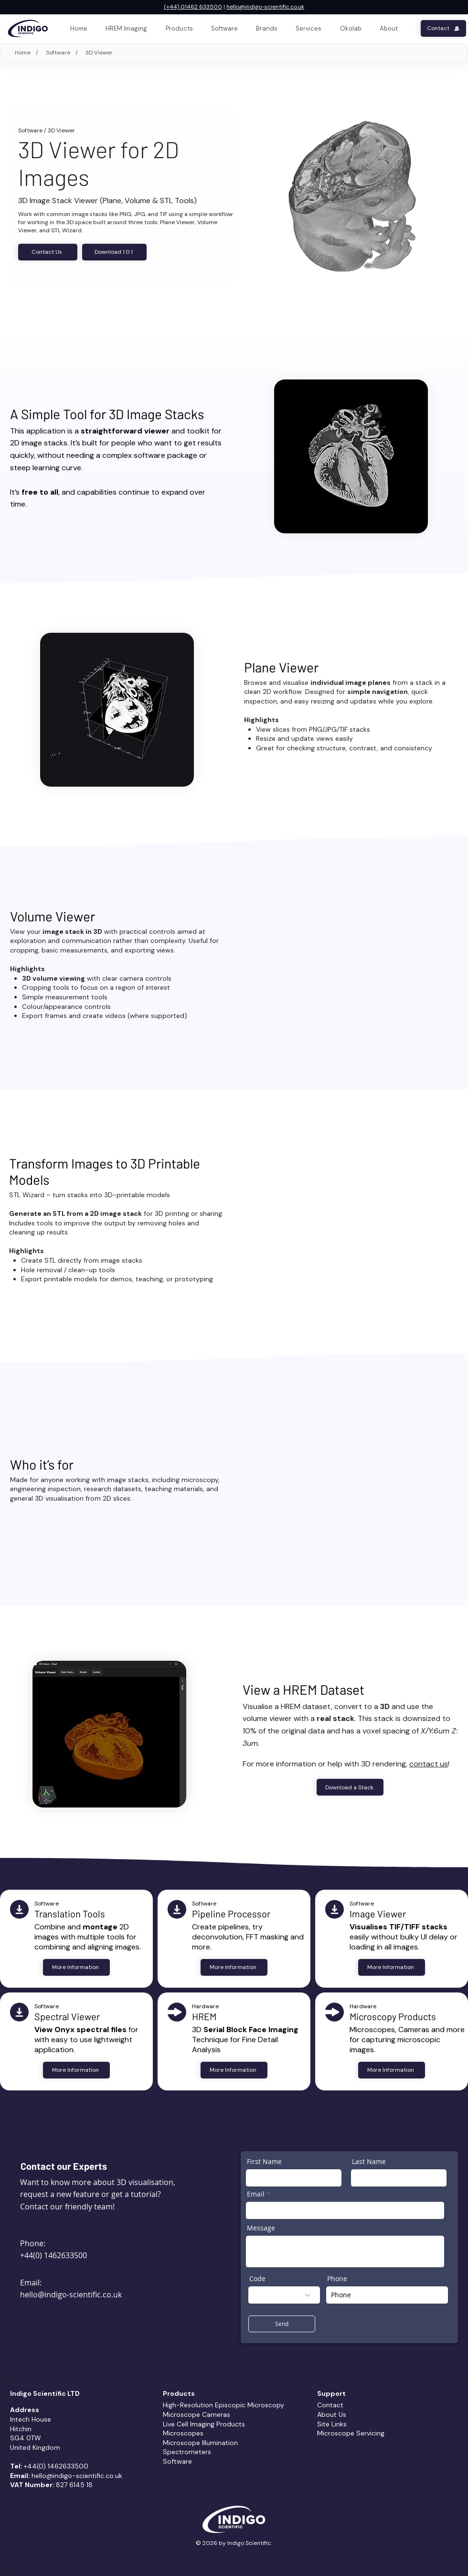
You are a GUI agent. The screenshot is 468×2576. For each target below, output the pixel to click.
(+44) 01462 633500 (193, 7)
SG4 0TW (25, 2438)
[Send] (281, 2324)
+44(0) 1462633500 (53, 2255)
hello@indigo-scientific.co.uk (265, 7)
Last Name (369, 2161)
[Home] (21, 52)
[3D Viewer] (99, 52)
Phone (337, 2278)
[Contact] (443, 28)
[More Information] (76, 1967)
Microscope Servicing (350, 2433)
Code (257, 2278)
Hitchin (21, 2428)
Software (30, 130)
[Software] (57, 52)
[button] (308, 28)
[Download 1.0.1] (114, 252)
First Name (264, 2161)
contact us (428, 1764)
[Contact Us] (47, 252)
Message (261, 2228)
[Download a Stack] (350, 1787)
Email (256, 2194)
